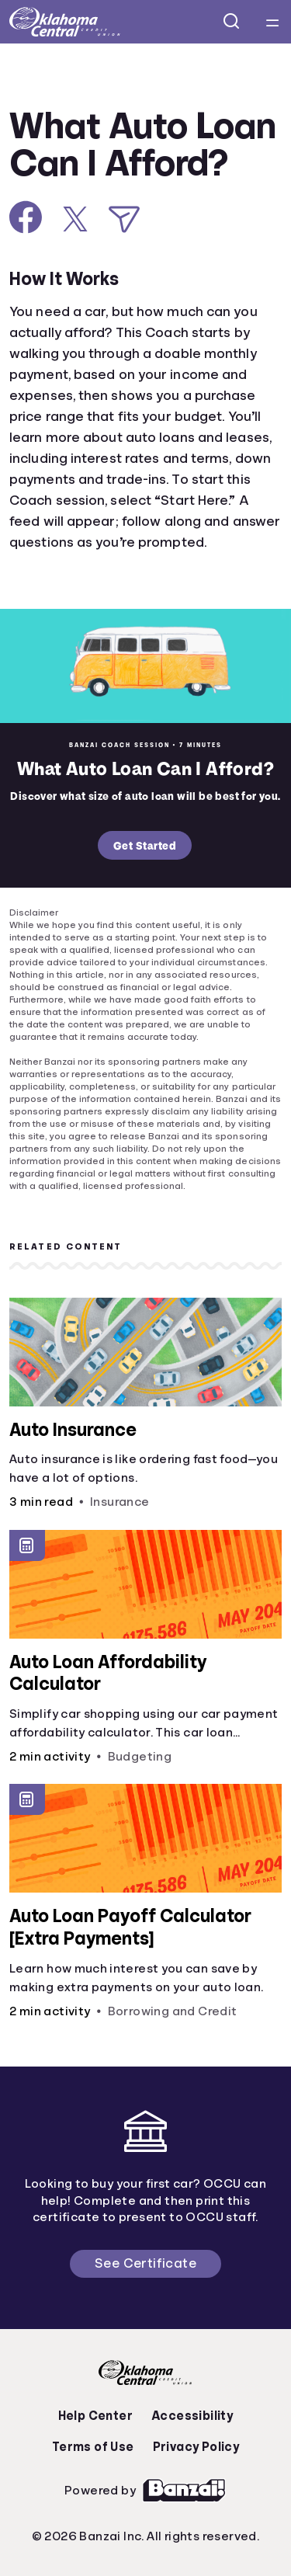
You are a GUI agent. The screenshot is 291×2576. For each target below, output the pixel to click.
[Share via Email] (124, 219)
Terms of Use (93, 2447)
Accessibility (192, 2416)
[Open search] (232, 22)
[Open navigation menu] (272, 22)
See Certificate (145, 2263)
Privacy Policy (196, 2447)
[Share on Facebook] (26, 217)
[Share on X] (75, 219)
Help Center (95, 2416)
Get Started (145, 845)
